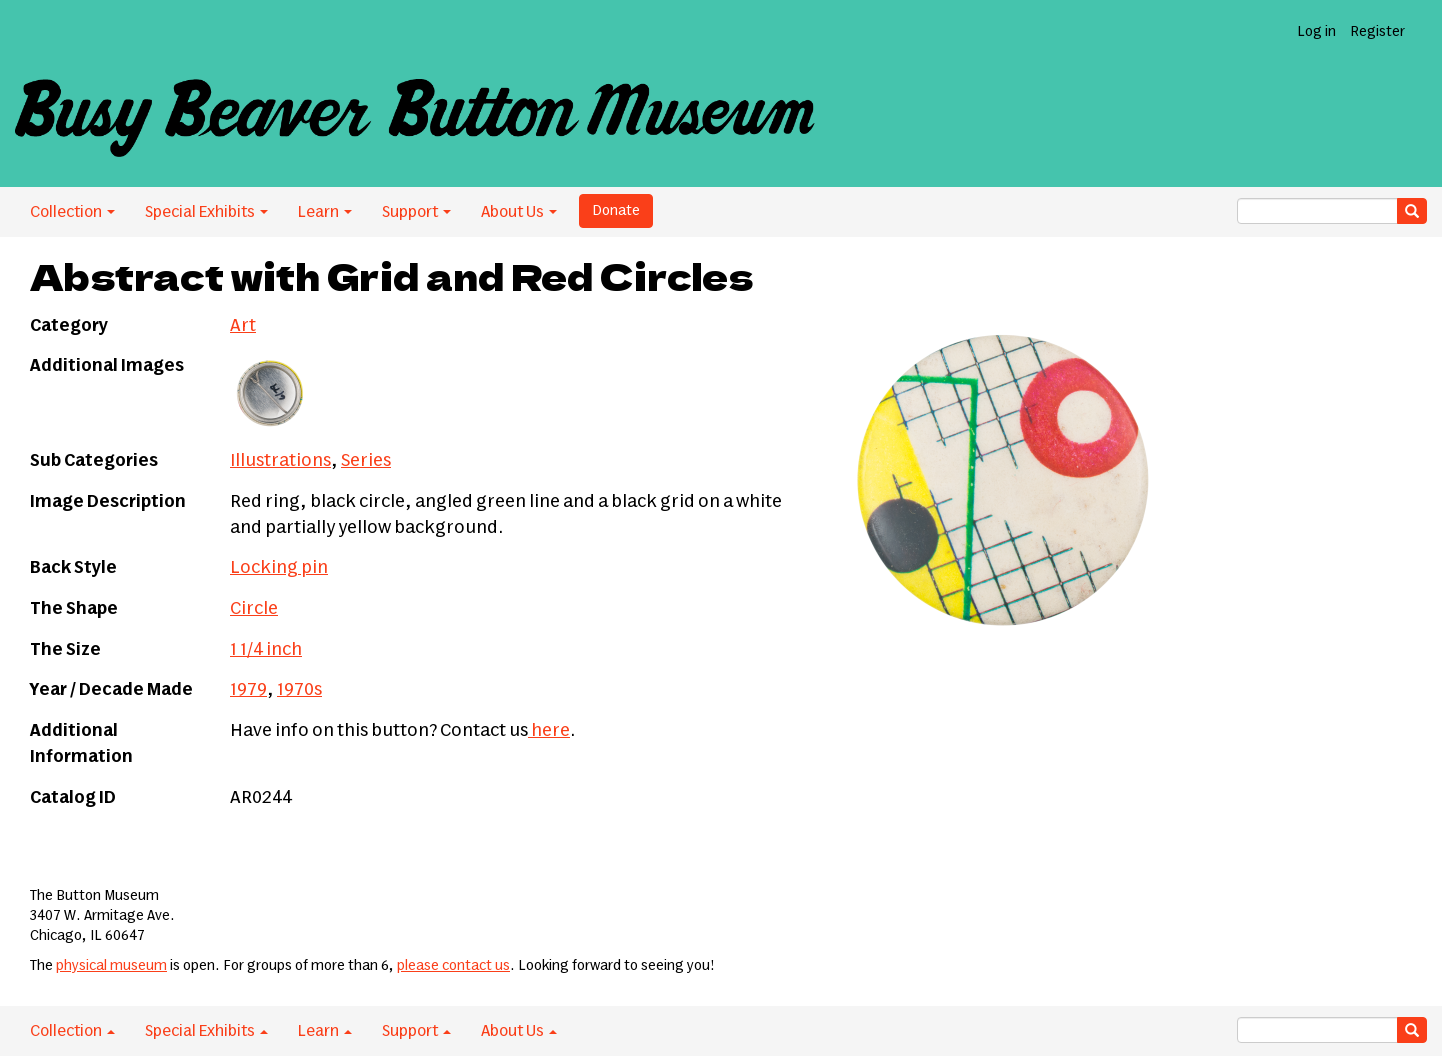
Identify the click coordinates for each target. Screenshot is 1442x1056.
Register (1377, 32)
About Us (519, 212)
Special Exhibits (206, 212)
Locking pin (279, 568)
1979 (248, 690)
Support (416, 212)
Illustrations (280, 461)
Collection (72, 212)
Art (243, 326)
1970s (299, 690)
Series (366, 461)
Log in (1316, 32)
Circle (254, 609)
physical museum (111, 966)
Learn (325, 212)
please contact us (453, 966)
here (549, 731)
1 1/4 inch (266, 650)
